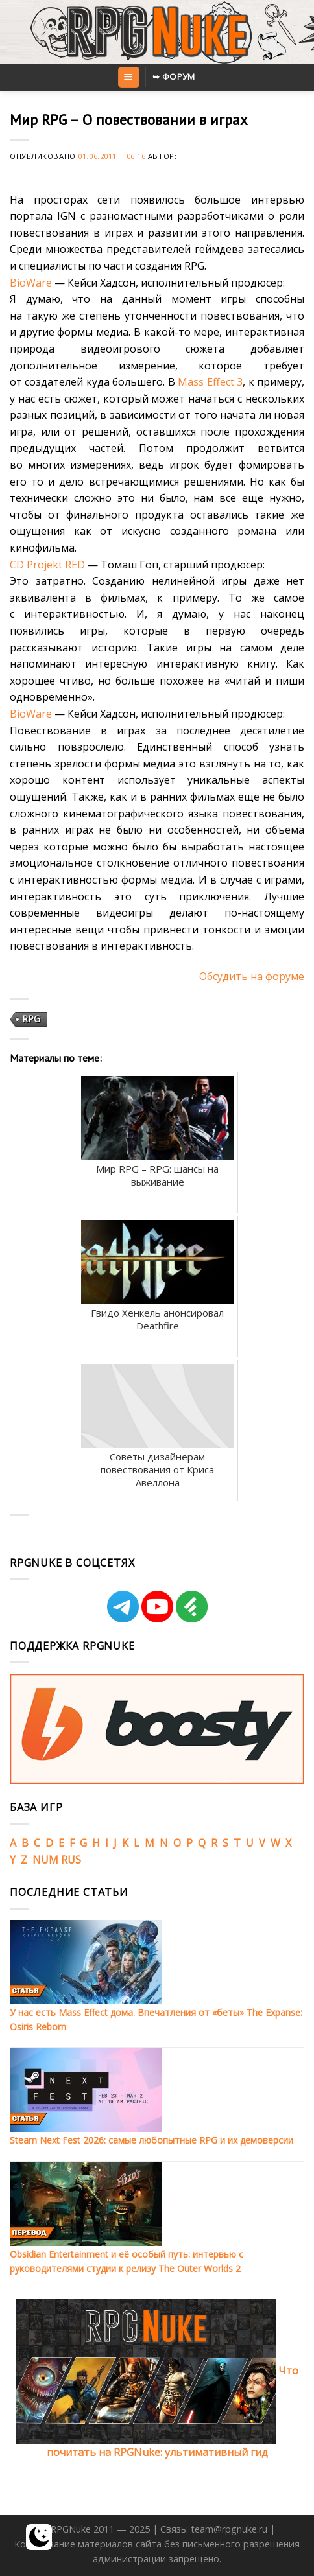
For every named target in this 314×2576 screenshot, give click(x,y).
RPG (31, 1019)
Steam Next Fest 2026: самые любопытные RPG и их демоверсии (151, 2140)
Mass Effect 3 (210, 382)
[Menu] (128, 77)
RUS (71, 1860)
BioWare (31, 282)
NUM (45, 1860)
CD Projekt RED (47, 564)
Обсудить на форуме (251, 976)
